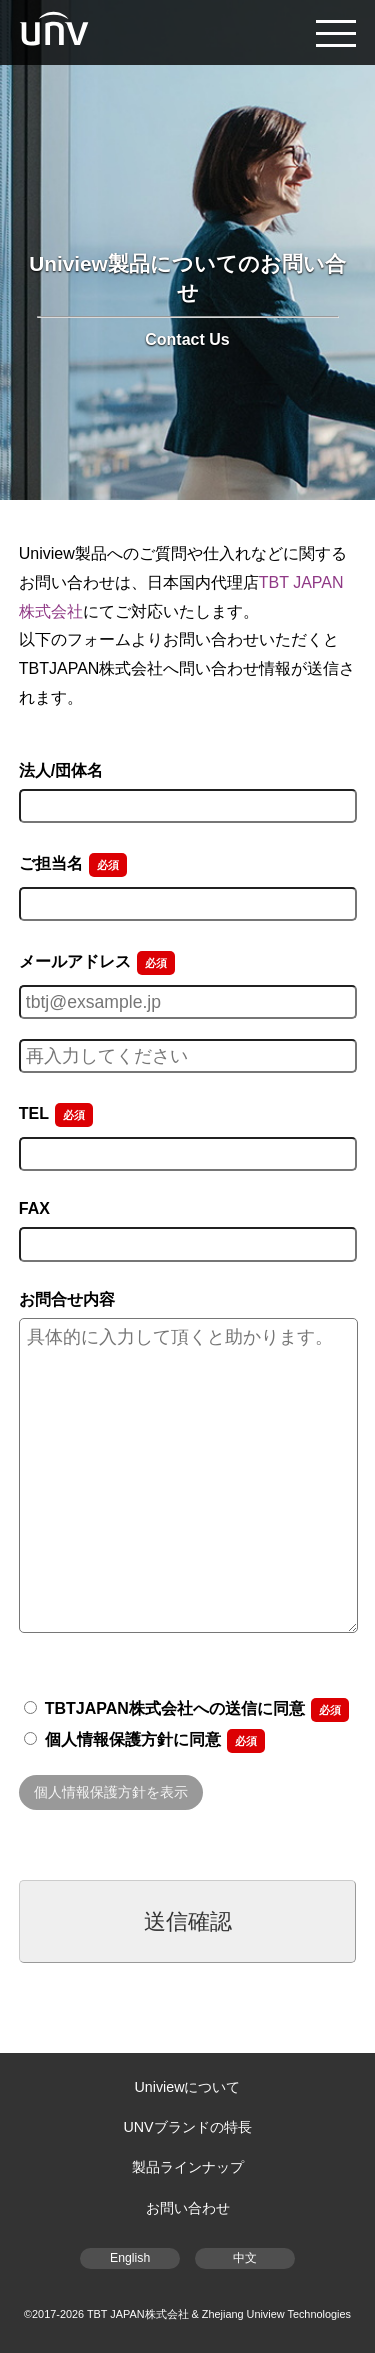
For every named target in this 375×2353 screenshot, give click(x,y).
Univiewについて (188, 2087)
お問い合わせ (188, 2208)
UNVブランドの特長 (187, 2127)
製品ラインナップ (188, 2167)
